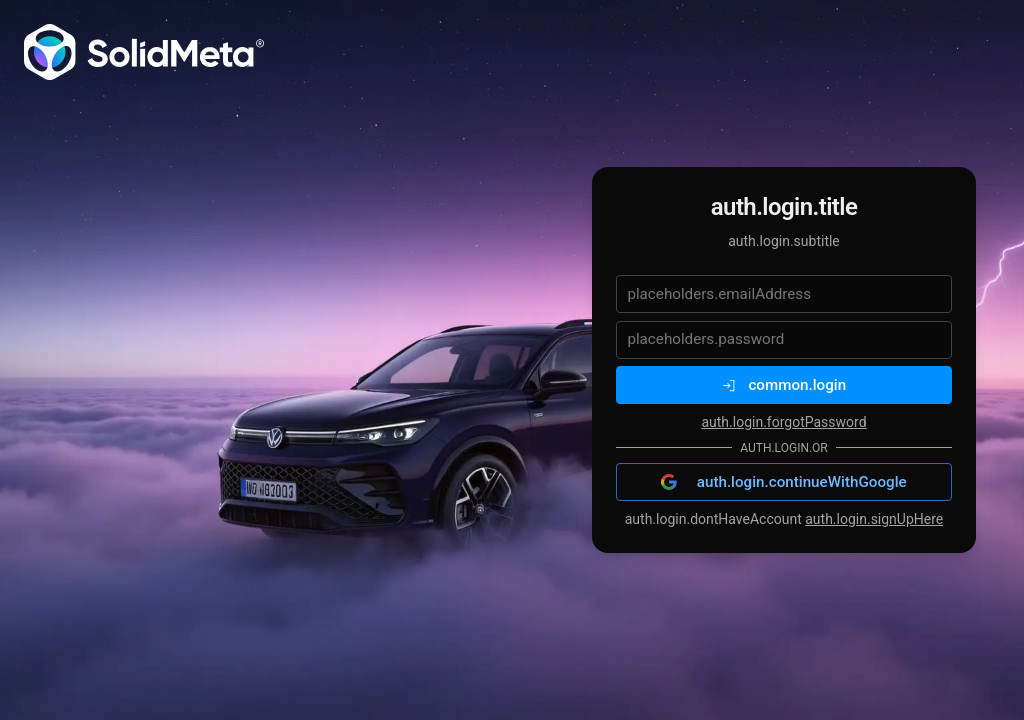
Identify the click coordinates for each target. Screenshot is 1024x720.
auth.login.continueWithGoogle (783, 482)
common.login (784, 385)
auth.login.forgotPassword (783, 422)
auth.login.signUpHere (874, 519)
